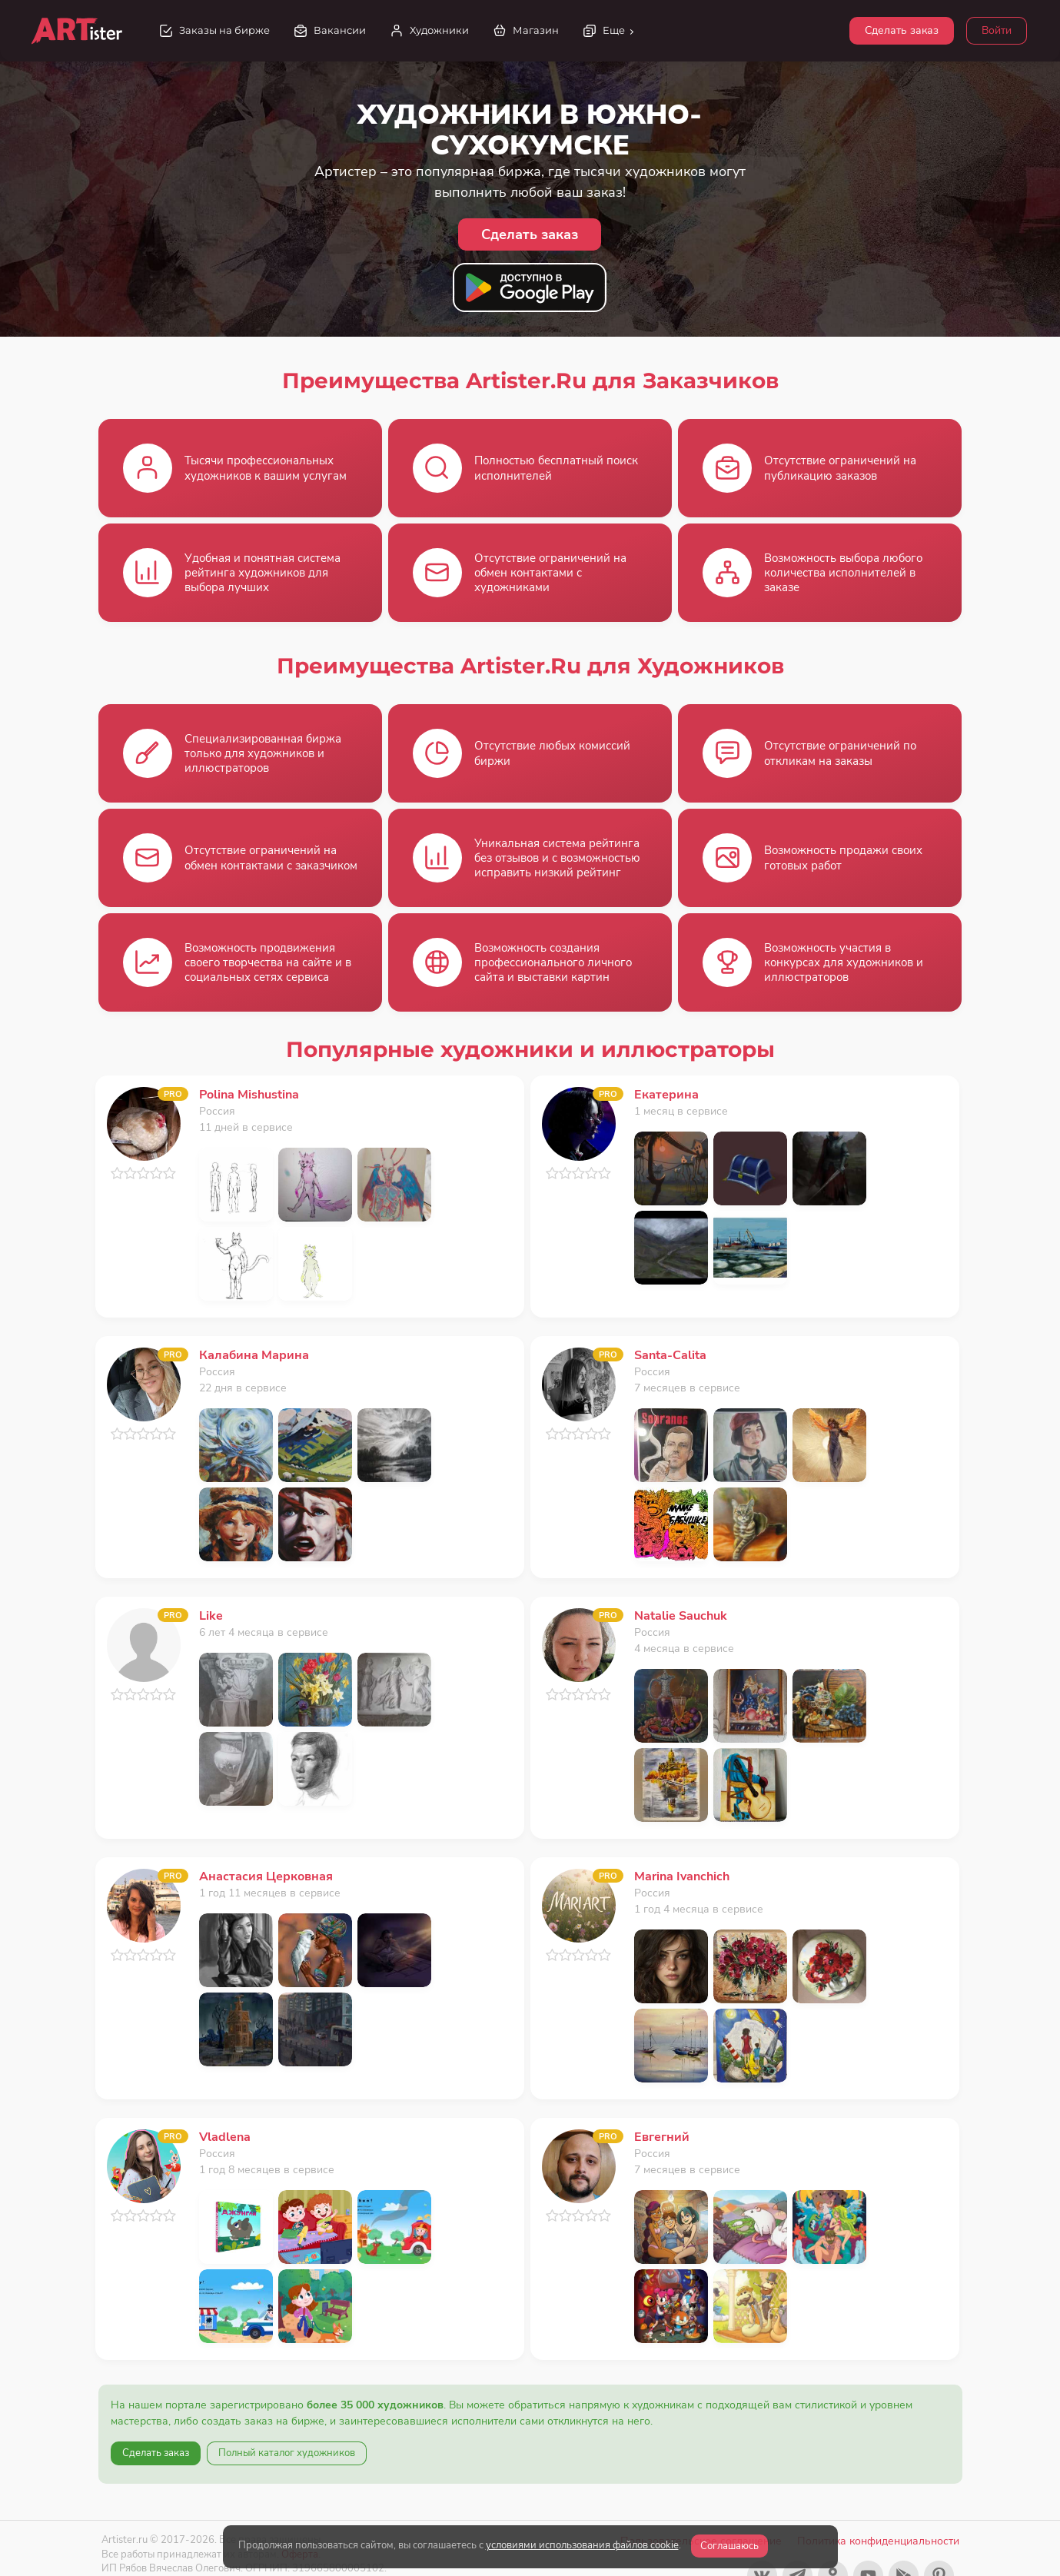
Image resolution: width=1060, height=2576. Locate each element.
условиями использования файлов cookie (582, 2545)
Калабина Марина (254, 1355)
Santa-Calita (670, 1355)
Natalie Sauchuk (680, 1615)
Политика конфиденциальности (878, 2541)
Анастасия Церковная (266, 1876)
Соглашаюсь (729, 2546)
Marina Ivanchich (681, 1876)
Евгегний (661, 2137)
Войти (997, 30)
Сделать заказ (902, 30)
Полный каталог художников (286, 2453)
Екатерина (666, 1094)
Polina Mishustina (249, 1094)
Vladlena (225, 2137)
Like (211, 1615)
